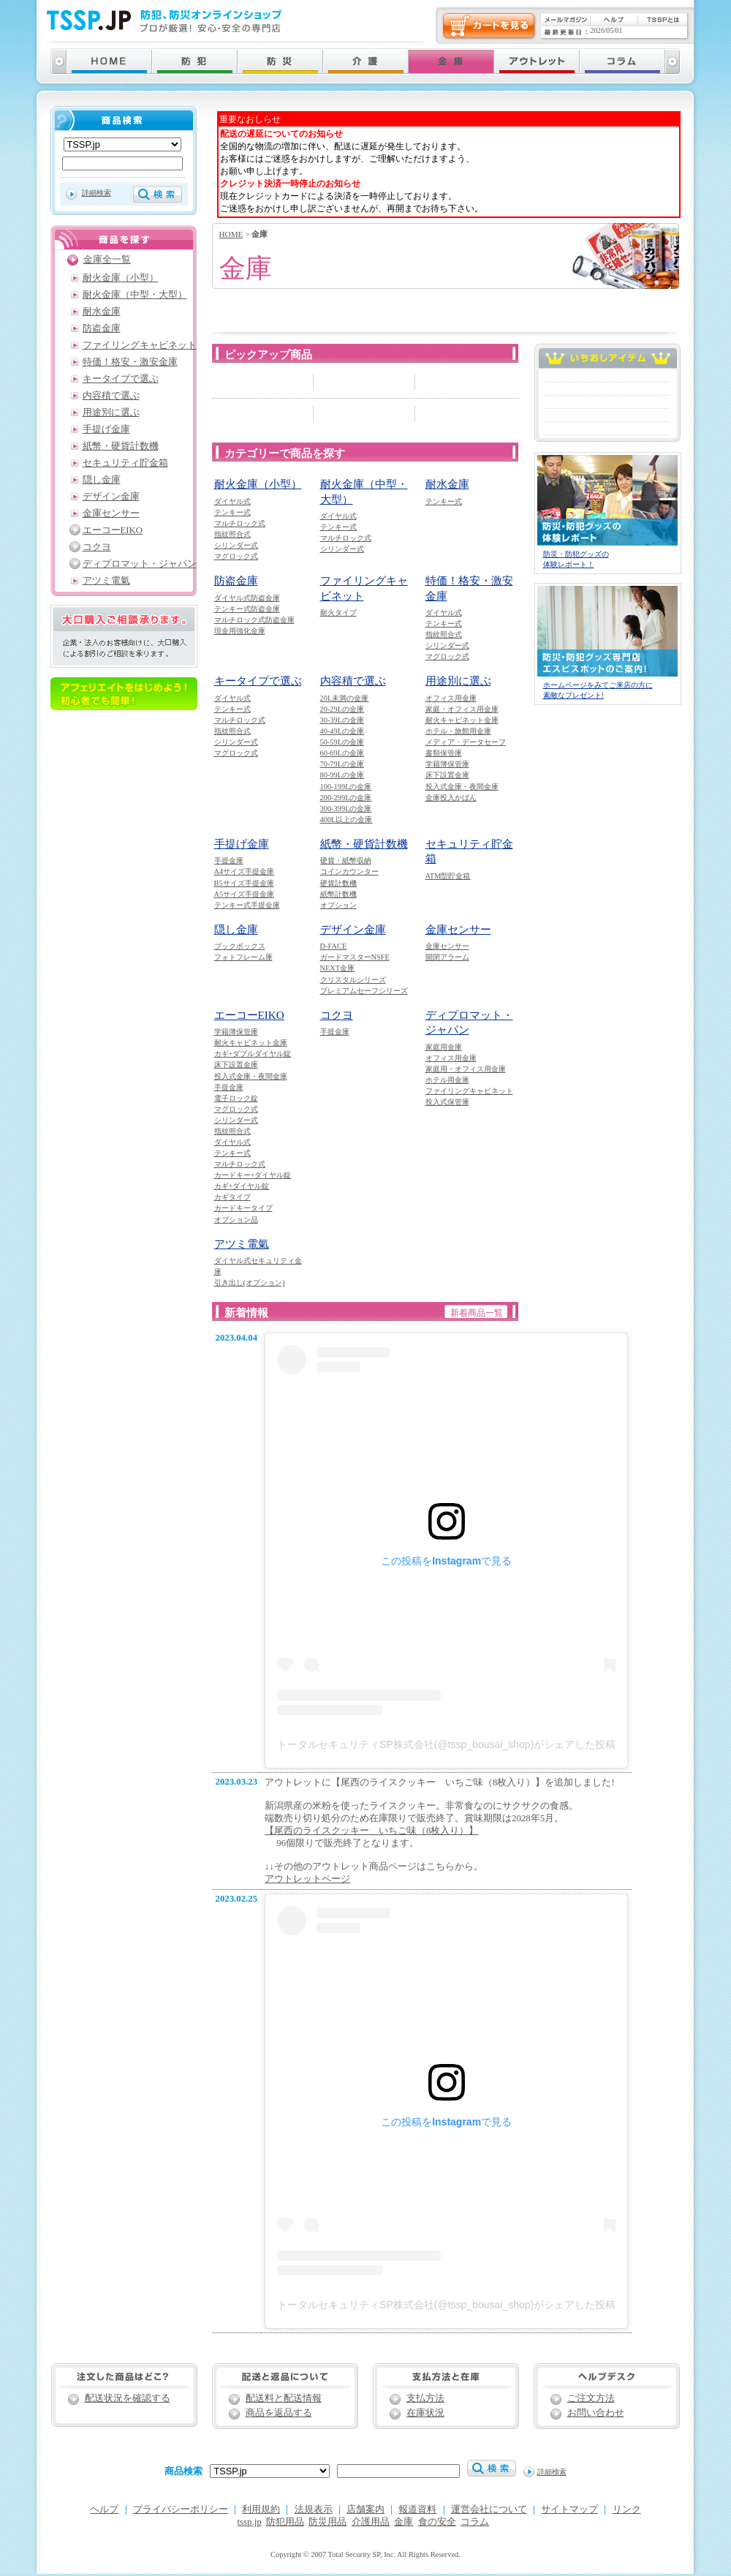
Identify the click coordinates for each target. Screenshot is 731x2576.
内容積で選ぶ (353, 680)
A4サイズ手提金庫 (244, 871)
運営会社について (489, 2509)
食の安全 (437, 2522)
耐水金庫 (447, 484)
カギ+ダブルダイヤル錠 (253, 1054)
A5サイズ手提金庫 (244, 894)
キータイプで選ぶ (258, 680)
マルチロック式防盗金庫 (254, 620)
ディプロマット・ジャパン (140, 564)
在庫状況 (425, 2413)
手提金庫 (228, 860)
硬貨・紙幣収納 (345, 860)
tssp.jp (250, 2522)
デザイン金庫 (353, 929)
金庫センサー (458, 929)
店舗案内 (365, 2509)
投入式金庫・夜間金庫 (462, 787)
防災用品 (327, 2522)
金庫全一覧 (107, 260)
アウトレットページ (307, 1879)
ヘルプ (104, 2509)
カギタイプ (232, 1197)
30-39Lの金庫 (342, 720)
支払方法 (425, 2398)
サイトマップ (569, 2509)
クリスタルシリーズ (353, 980)
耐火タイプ (338, 613)
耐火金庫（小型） (258, 484)
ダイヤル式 (232, 501)
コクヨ (336, 1015)
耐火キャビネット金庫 (462, 720)
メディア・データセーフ (465, 742)
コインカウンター (349, 871)
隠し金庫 (236, 929)
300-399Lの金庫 (346, 809)
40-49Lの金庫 (342, 731)
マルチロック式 (239, 523)
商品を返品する (279, 2413)
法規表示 (314, 2509)
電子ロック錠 (236, 1098)
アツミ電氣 (241, 1244)
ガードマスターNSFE (355, 957)
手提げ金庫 (241, 843)
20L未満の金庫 (344, 698)
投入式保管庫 (447, 1102)
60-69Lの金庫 (342, 753)
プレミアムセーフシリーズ (364, 991)
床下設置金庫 (447, 775)
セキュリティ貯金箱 (125, 463)
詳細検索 (96, 193)
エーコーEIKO (249, 1015)
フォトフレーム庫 (243, 957)
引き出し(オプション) (249, 1282)
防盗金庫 (236, 580)
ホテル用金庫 (447, 1080)
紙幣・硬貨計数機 (364, 843)
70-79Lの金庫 (342, 764)
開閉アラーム (447, 957)
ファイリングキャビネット (469, 1091)
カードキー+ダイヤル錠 (253, 1175)
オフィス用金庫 (451, 698)
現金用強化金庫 (239, 631)
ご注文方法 (591, 2398)
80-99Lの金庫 (342, 775)
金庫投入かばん (451, 798)
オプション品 (236, 1220)
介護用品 (371, 2522)
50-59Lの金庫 (342, 742)
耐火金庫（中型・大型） (135, 295)
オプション (338, 905)
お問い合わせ (595, 2413)
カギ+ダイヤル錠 (242, 1186)
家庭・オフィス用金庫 (462, 709)
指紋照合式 (232, 534)
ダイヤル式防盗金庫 (247, 598)
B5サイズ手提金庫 (244, 883)
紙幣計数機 (338, 894)
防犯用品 (285, 2522)
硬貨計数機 (338, 883)
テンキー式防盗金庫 (247, 609)
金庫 (403, 2522)
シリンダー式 (236, 545)
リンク (627, 2509)
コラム (475, 2522)
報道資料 (417, 2509)
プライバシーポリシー (180, 2509)
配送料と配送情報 (284, 2398)
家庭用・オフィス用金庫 (465, 1069)
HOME (231, 234)
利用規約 (261, 2509)
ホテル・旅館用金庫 (458, 731)
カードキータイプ (243, 1208)
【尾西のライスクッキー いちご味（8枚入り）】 (371, 1831)
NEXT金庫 (337, 968)
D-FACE (333, 946)
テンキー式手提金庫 (247, 905)
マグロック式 (236, 556)
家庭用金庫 (443, 1047)
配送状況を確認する (127, 2398)
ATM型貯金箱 (448, 876)
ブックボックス (239, 946)
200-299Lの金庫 (346, 798)
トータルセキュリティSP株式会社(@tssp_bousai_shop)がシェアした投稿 (446, 1744)
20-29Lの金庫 (342, 709)
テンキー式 (232, 512)
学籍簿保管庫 (447, 764)
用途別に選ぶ (458, 680)
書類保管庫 (443, 753)
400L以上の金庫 (346, 820)
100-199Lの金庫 (346, 787)
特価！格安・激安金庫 (130, 362)
